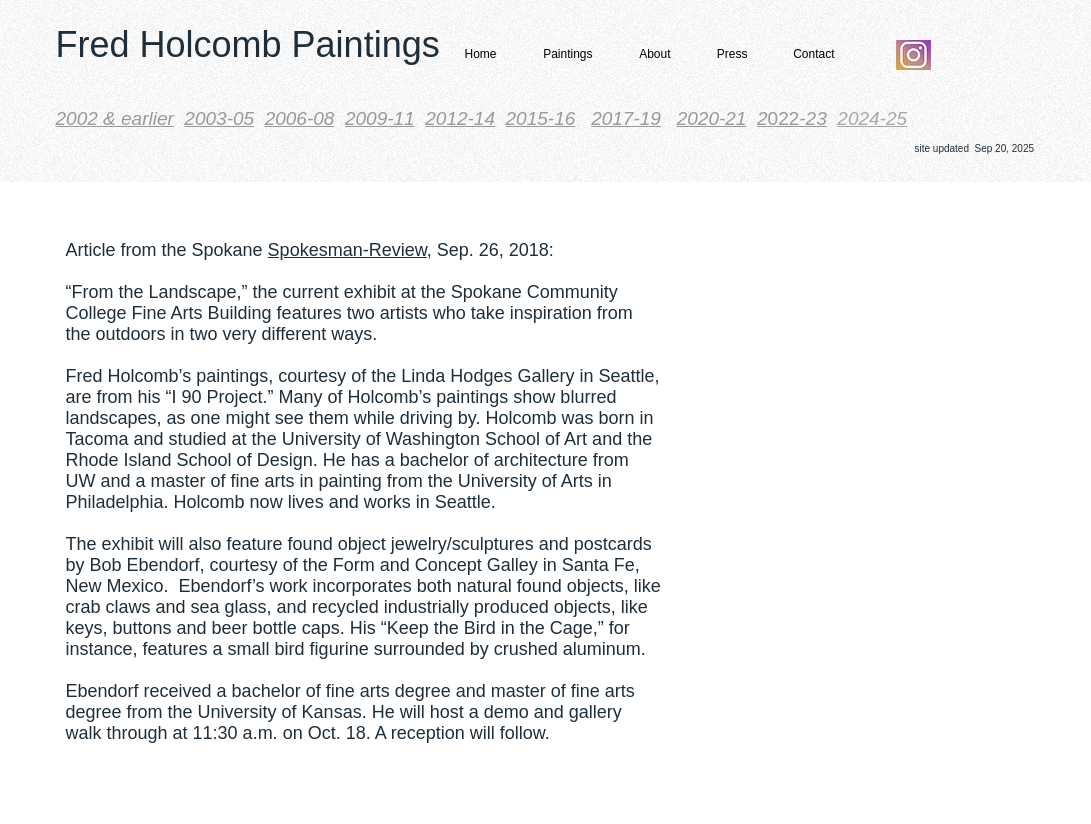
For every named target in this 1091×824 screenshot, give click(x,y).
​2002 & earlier (115, 118)
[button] (562, 54)
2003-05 (219, 118)
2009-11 (380, 118)
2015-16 (541, 118)
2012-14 (460, 118)
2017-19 (626, 118)
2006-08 (300, 118)
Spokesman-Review (347, 250)
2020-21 (712, 118)
